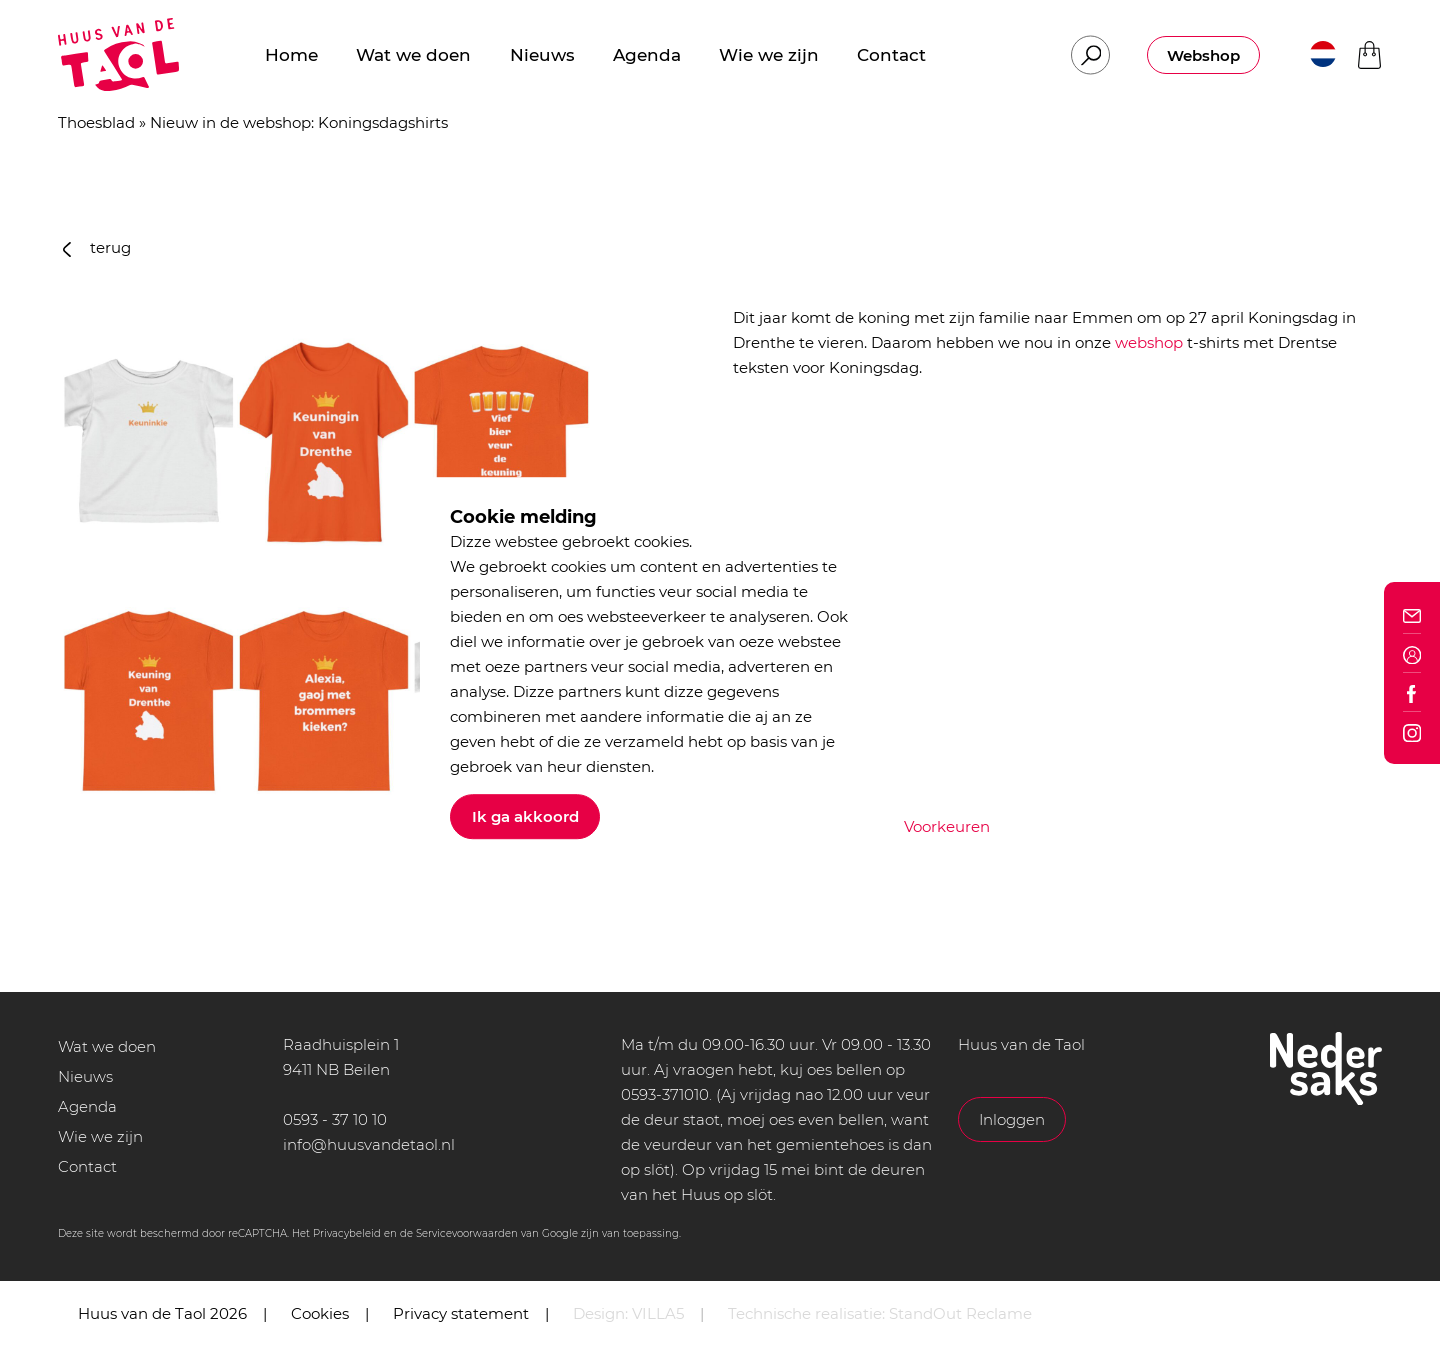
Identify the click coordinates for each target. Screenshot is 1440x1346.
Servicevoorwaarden (467, 1233)
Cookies (320, 1313)
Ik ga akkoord (525, 816)
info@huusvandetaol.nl (369, 1144)
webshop (1149, 342)
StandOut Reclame (960, 1313)
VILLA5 (658, 1313)
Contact (87, 1166)
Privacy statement (461, 1313)
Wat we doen (107, 1046)
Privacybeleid (347, 1233)
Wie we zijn (100, 1136)
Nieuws (85, 1076)
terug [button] (97, 247)
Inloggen (1012, 1119)
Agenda (87, 1106)
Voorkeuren (947, 826)
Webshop (1203, 55)
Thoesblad (96, 122)
